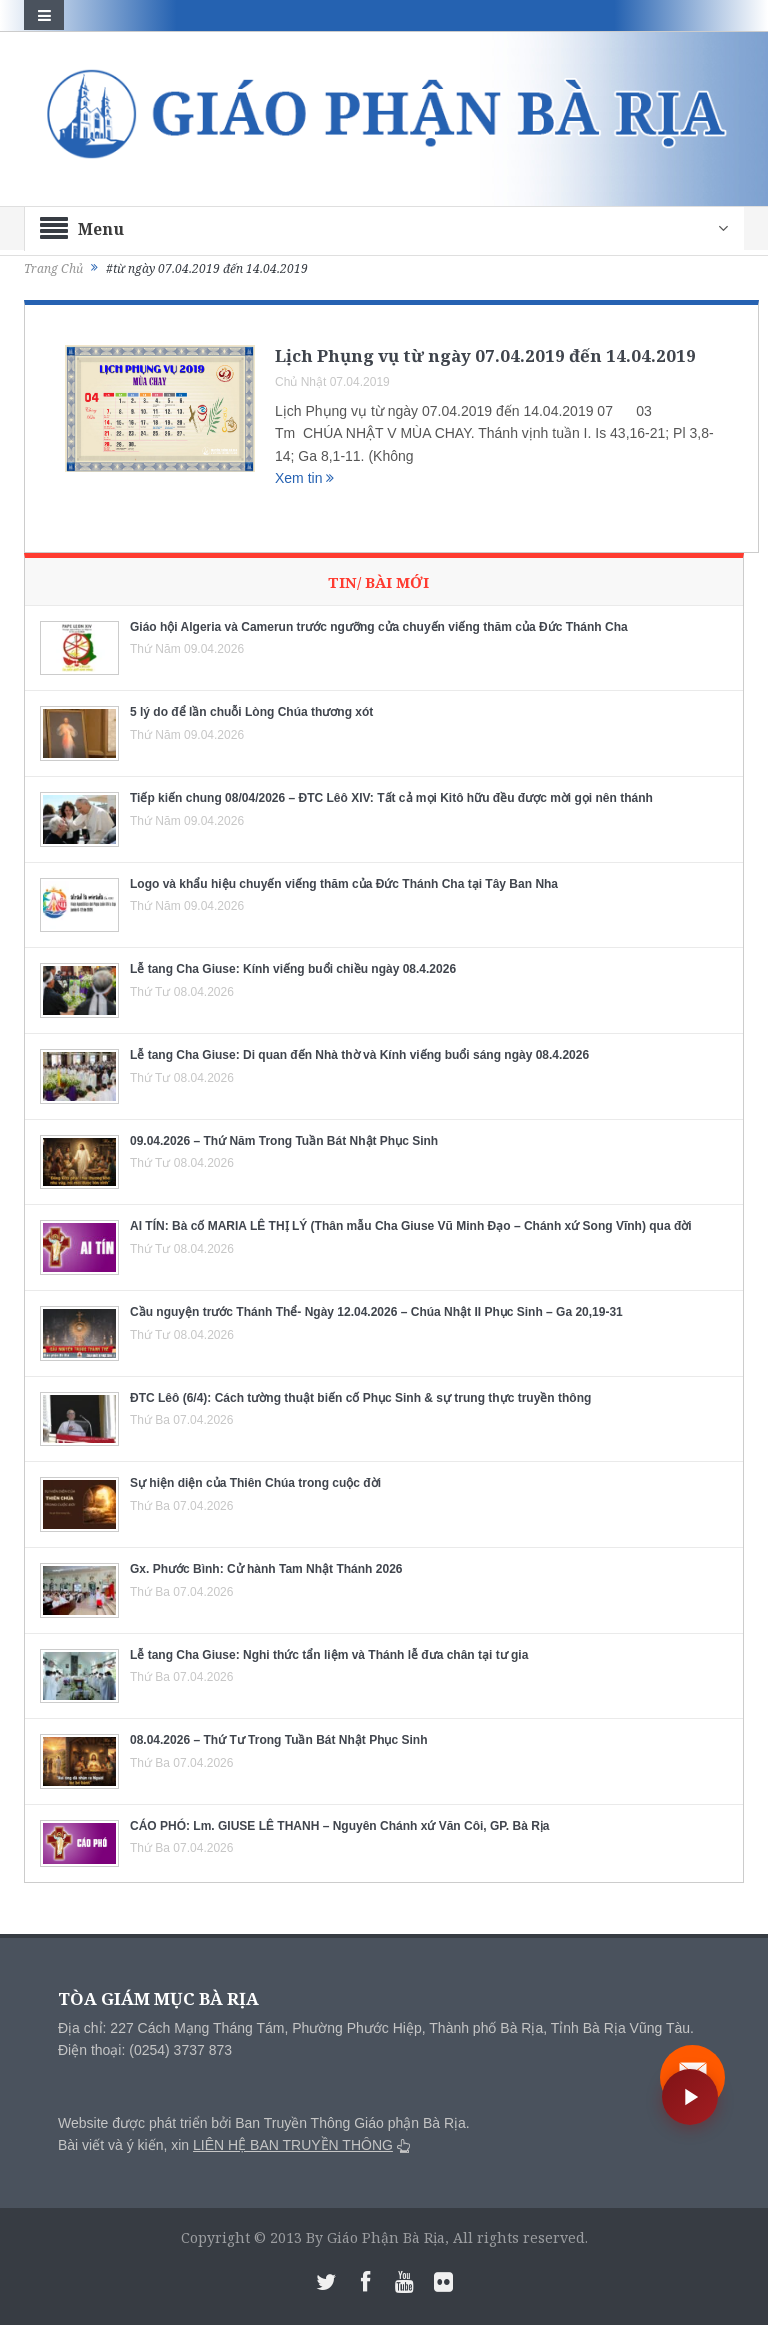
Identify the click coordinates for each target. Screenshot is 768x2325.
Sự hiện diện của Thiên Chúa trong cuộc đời (255, 1483)
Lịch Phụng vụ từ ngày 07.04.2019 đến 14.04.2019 (485, 355)
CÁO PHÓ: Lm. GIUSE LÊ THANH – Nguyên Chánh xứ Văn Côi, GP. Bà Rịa (340, 1826)
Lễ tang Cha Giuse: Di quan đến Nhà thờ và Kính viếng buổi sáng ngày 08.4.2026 (359, 1055)
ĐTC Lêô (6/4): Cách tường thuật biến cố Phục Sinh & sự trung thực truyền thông (360, 1398)
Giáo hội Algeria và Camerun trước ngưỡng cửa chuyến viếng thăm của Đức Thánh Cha (379, 627)
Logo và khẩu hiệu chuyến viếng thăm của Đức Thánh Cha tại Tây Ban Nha (344, 884)
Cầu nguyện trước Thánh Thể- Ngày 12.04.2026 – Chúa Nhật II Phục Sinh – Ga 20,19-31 (376, 1312)
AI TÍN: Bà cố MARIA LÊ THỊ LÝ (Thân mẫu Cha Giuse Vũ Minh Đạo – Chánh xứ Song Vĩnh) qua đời (411, 1226)
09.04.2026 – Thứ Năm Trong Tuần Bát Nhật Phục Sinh (284, 1141)
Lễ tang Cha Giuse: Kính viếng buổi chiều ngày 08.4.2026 (293, 969)
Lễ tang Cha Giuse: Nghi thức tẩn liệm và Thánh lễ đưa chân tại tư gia (329, 1655)
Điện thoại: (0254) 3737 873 (145, 2050)
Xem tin (304, 478)
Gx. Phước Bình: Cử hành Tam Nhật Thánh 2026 (266, 1569)
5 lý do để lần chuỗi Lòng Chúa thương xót (251, 712)
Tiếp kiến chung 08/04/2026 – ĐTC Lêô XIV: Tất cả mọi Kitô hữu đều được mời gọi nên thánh (391, 798)
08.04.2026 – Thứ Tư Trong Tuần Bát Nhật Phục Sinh (279, 1740)
